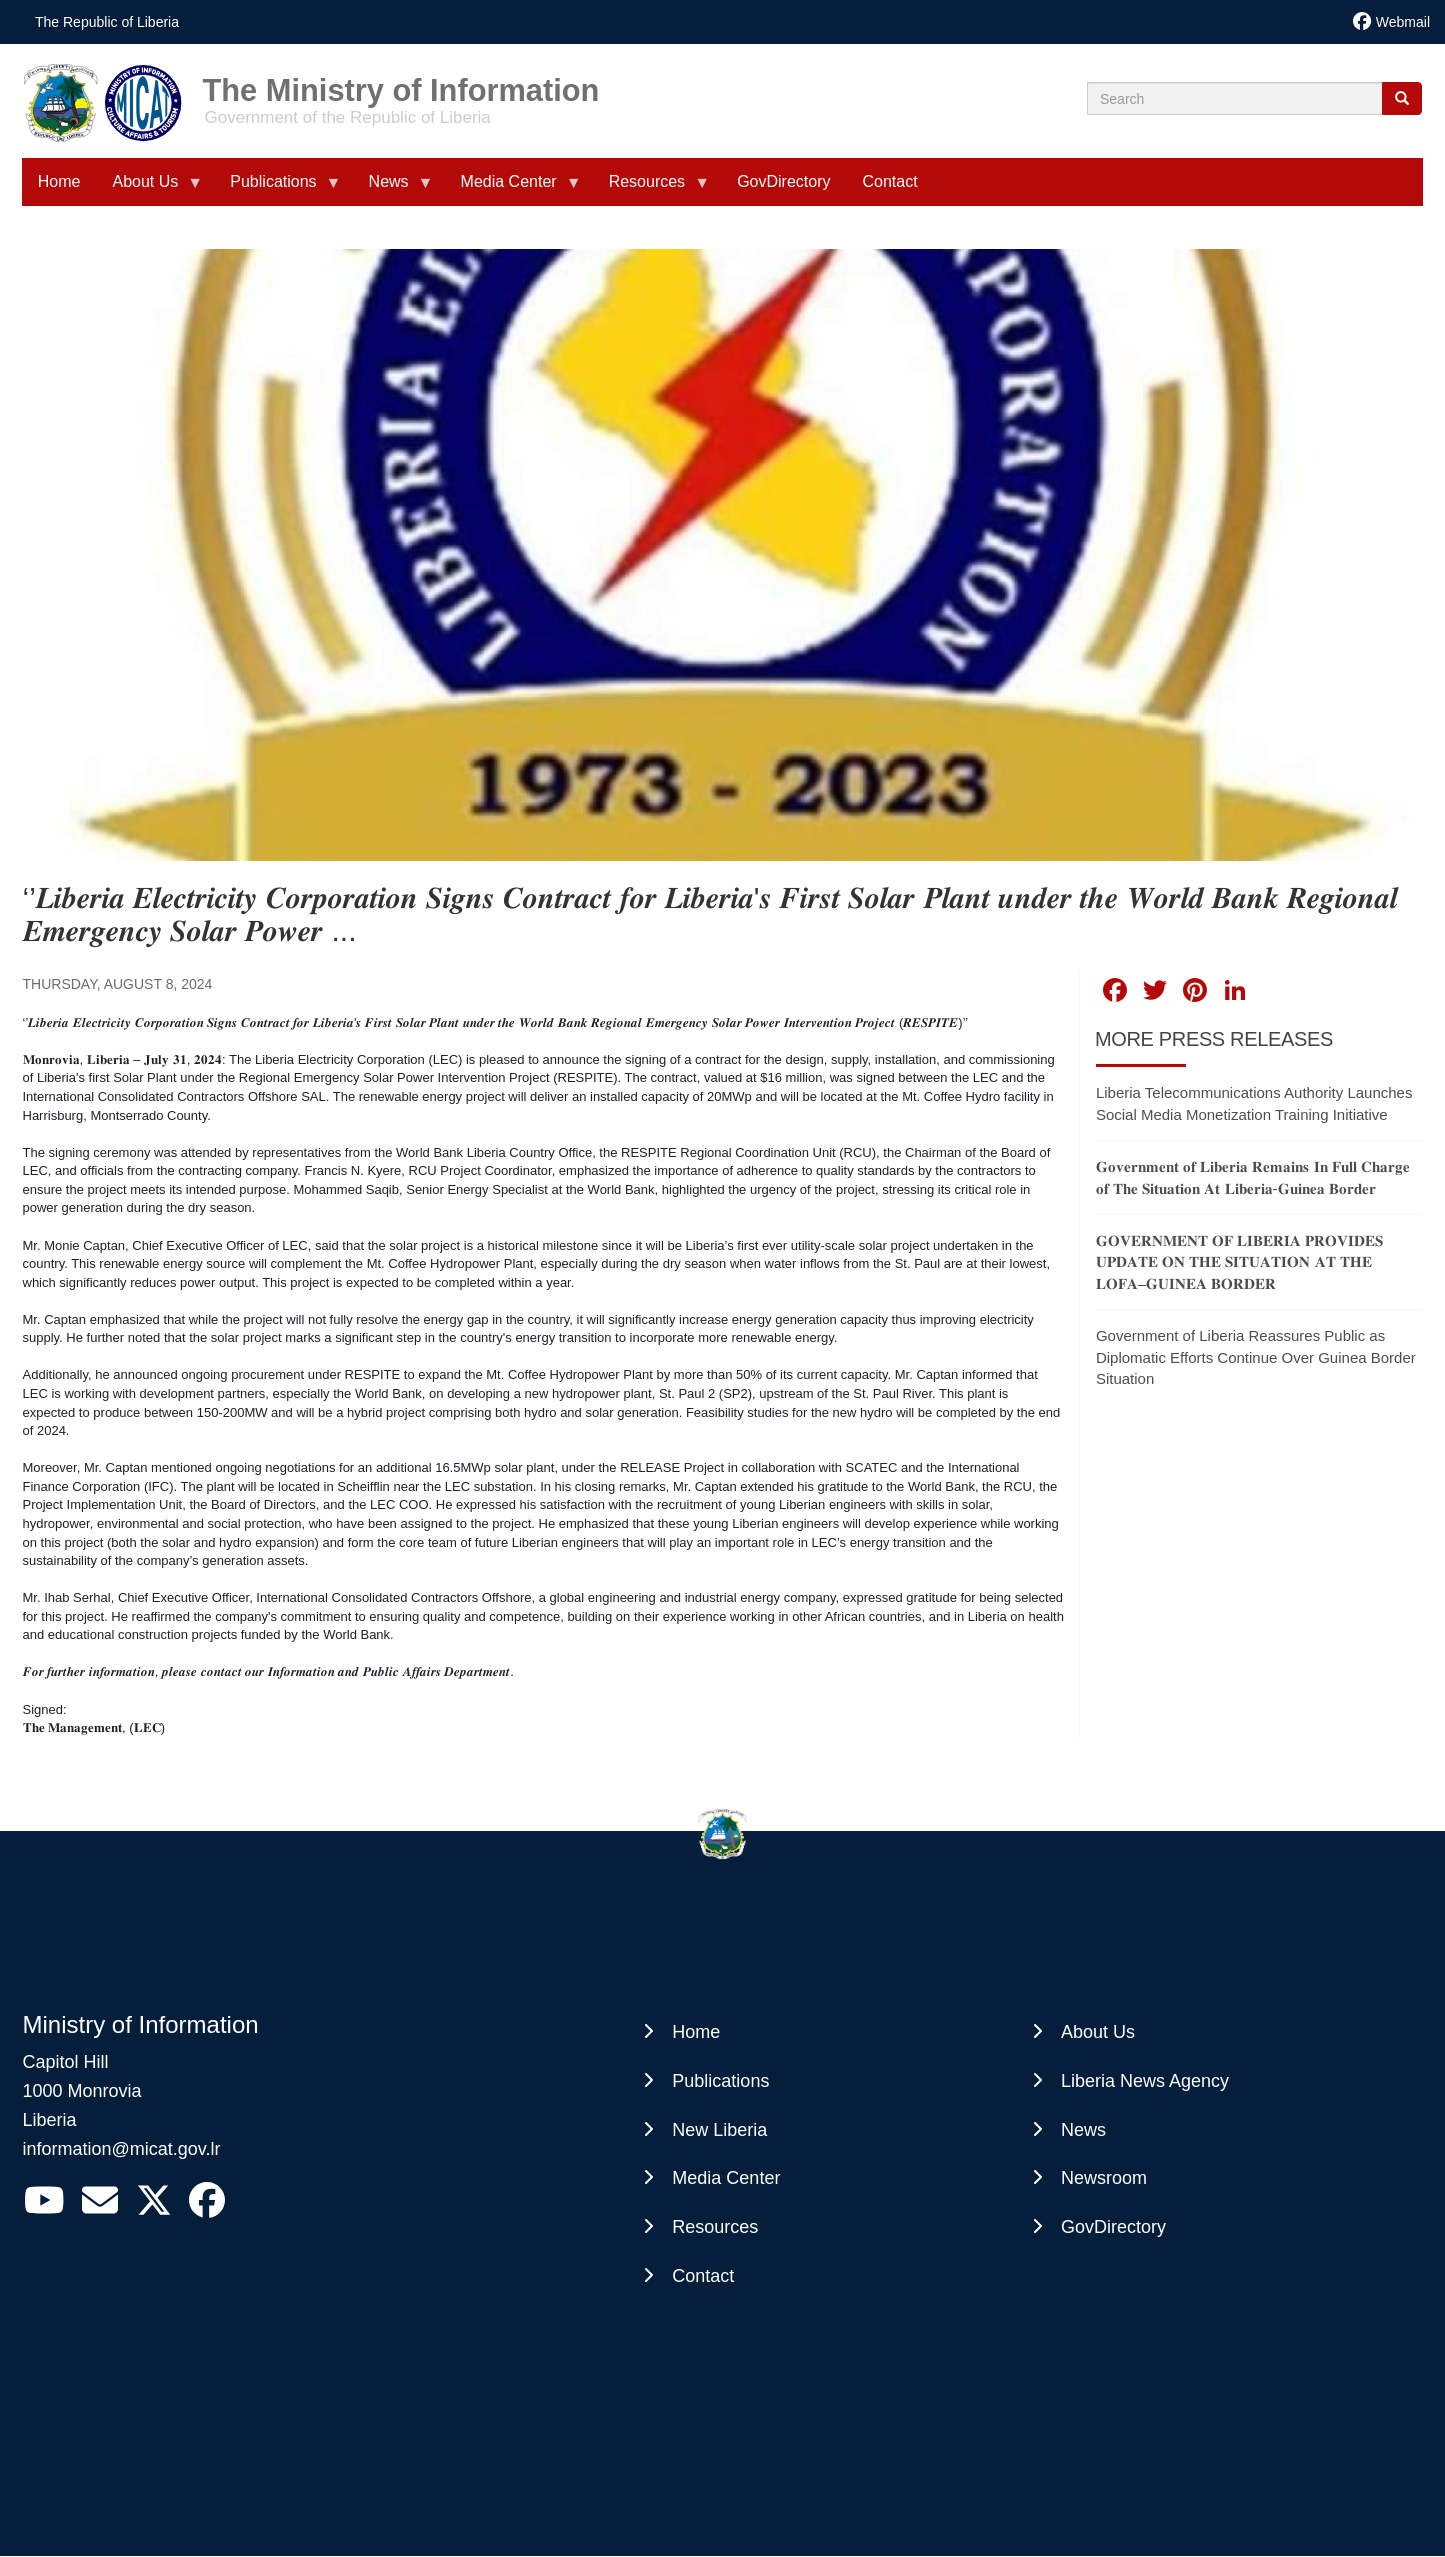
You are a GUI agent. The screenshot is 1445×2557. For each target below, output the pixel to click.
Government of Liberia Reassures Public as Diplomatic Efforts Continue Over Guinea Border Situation (1256, 1357)
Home (696, 2032)
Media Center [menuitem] (513, 189)
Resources (715, 2227)
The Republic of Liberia (107, 22)
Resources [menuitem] (651, 189)
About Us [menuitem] (149, 189)
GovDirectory (1113, 2227)
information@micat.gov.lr (122, 2149)
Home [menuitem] (59, 181)
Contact (703, 2276)
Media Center (726, 2178)
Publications (720, 2081)
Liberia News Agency (1145, 2081)
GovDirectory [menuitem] (783, 181)
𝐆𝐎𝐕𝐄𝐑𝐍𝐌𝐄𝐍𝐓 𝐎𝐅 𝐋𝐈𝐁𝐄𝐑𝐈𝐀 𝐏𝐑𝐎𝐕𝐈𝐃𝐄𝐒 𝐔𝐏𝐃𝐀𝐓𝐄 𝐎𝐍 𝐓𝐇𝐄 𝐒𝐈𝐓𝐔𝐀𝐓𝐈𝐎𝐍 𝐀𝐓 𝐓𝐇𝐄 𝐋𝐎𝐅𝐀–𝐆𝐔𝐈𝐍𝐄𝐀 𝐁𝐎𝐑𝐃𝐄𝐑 (1240, 1262)
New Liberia (719, 2130)
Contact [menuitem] (889, 181)
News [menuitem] (393, 189)
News (1083, 2130)
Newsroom (1104, 2178)
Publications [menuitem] (277, 189)
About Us (1098, 2032)
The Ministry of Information (401, 83)
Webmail (1403, 22)
